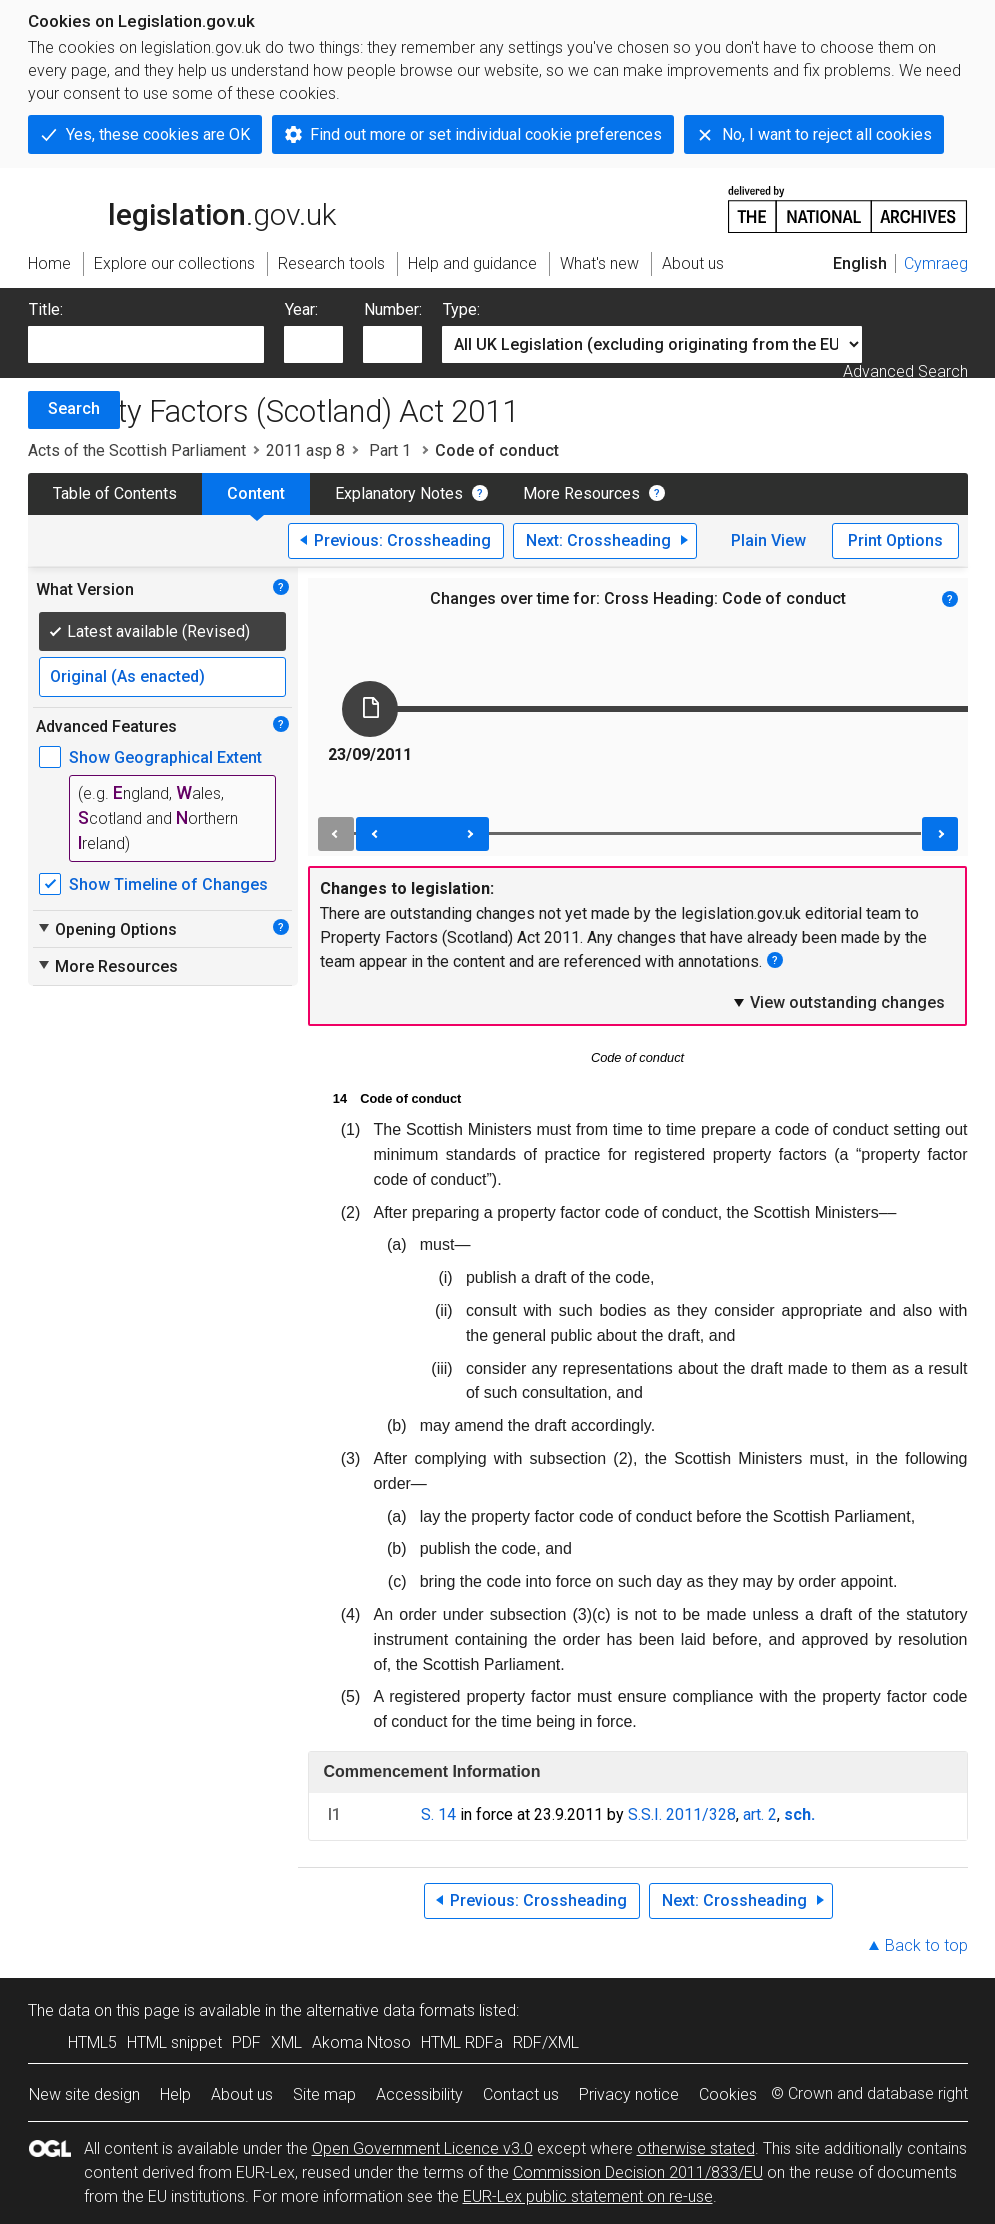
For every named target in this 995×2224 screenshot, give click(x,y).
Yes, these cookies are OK (158, 134)
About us (242, 2094)
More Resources (581, 493)
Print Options (895, 540)
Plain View (768, 540)
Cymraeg (936, 263)
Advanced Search (905, 371)
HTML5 (92, 2042)
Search (74, 408)
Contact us (521, 2094)
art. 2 (760, 1814)
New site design (84, 2094)
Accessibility (419, 2094)
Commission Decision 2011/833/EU (638, 2172)
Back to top (926, 1945)
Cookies (728, 2094)
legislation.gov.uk (182, 208)
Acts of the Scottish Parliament (137, 450)
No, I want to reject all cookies (827, 134)
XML (286, 2042)
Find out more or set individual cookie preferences (486, 134)
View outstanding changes (838, 1002)
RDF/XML (546, 2042)
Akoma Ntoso (361, 2042)
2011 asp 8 (305, 450)
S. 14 (438, 1814)
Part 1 (390, 450)
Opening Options (106, 929)
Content (256, 493)
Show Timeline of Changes (168, 884)
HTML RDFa (462, 2042)
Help (175, 2094)
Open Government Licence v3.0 (422, 2148)
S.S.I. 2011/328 (682, 1814)
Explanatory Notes (399, 493)
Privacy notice (629, 2094)
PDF (246, 2042)
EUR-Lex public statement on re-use (588, 2196)
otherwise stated (696, 2148)
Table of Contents (115, 493)
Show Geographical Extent (165, 757)
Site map (324, 2094)
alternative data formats (390, 2010)
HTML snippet (174, 2042)
